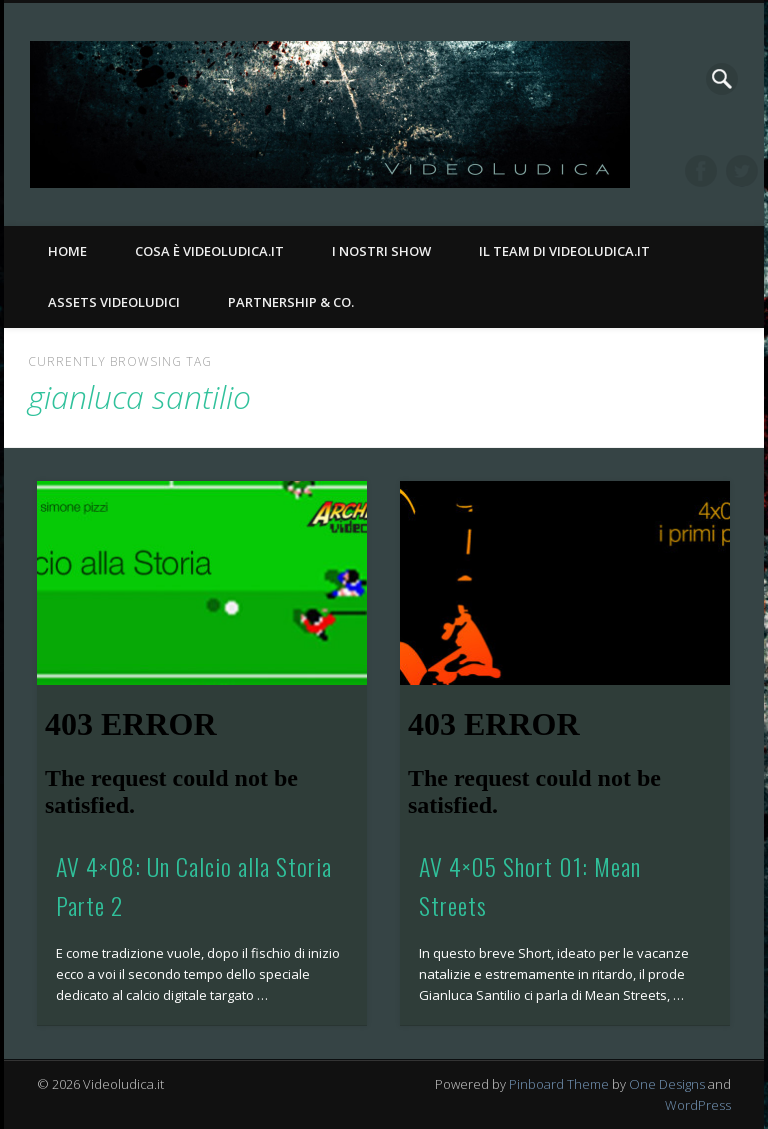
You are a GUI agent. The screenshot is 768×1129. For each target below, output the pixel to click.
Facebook (701, 171)
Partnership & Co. (291, 302)
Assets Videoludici (114, 302)
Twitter (742, 171)
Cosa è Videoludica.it (209, 251)
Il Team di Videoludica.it (564, 251)
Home (67, 251)
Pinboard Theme (559, 1084)
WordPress (698, 1105)
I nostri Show (381, 251)
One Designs (667, 1084)
